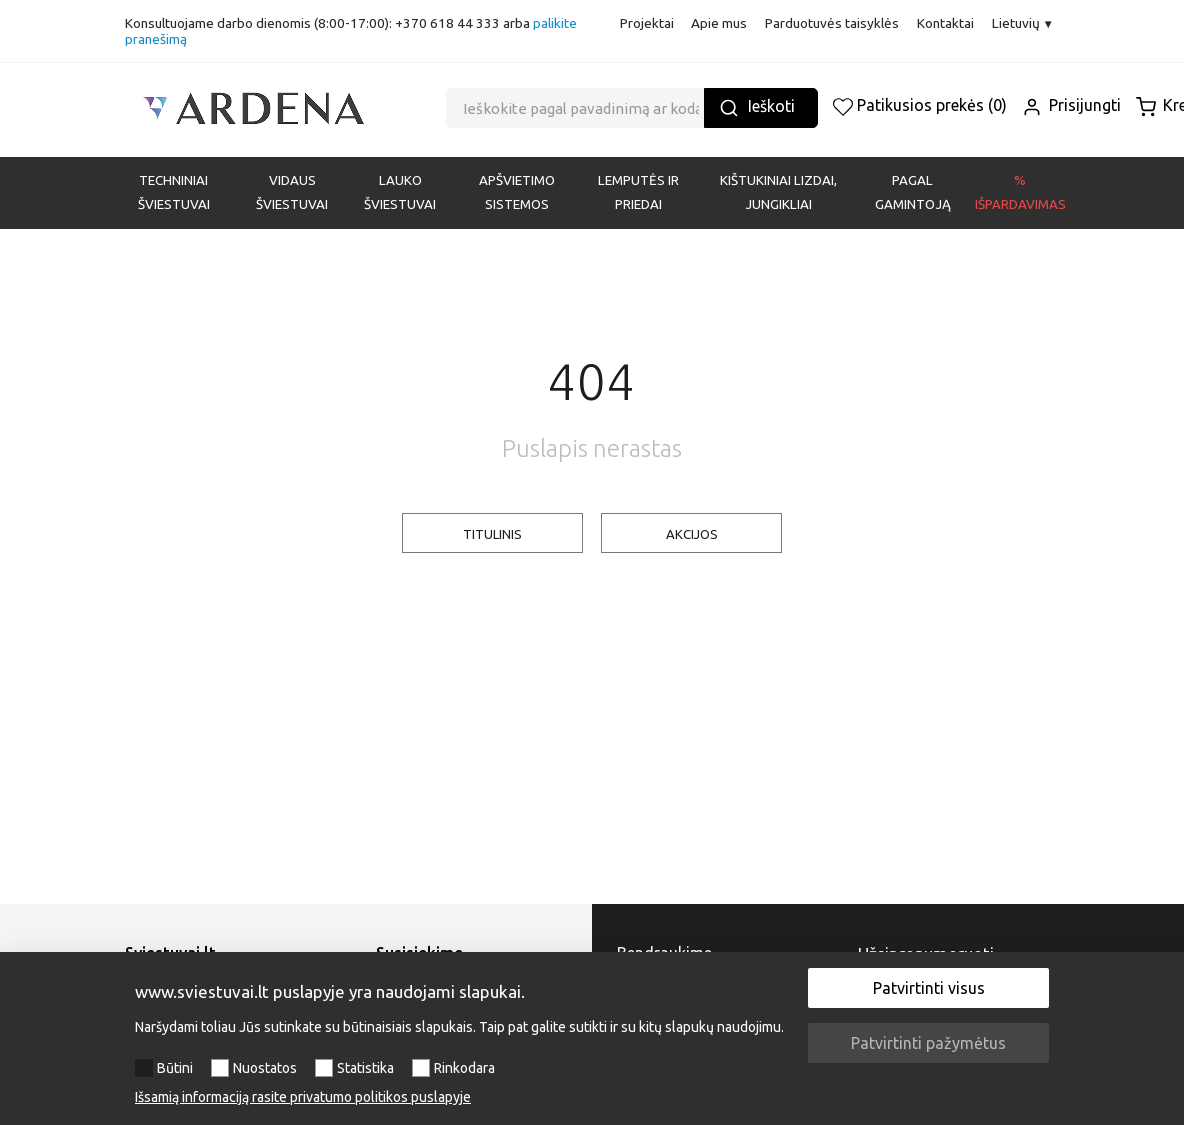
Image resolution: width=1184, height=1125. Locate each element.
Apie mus (719, 23)
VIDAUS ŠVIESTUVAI (292, 192)
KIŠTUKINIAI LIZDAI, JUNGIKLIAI (778, 192)
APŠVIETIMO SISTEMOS (517, 192)
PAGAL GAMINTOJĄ (913, 192)
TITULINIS (492, 534)
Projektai (647, 23)
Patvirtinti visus (929, 988)
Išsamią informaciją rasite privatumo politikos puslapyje (303, 1097)
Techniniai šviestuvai (174, 192)
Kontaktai (945, 23)
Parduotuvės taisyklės (832, 23)
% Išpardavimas (1020, 192)
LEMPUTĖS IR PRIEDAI (638, 192)
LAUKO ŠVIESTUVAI (400, 192)
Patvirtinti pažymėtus (928, 1043)
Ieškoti (757, 107)
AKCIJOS (692, 534)
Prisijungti (1071, 105)
